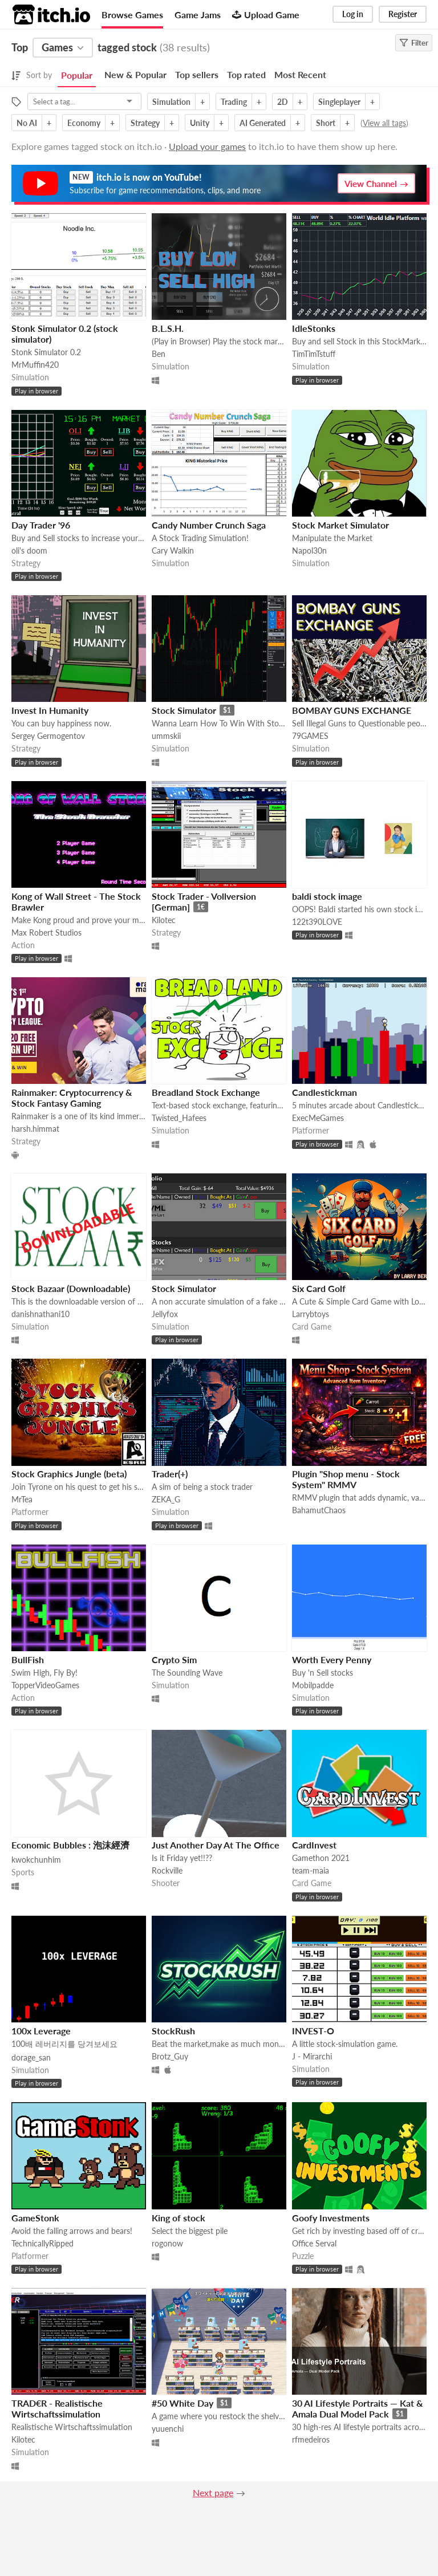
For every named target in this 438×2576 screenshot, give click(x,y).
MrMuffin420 (35, 364)
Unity (199, 123)
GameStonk (35, 2217)
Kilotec (164, 920)
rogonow (167, 2243)
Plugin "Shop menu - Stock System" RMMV (346, 1479)
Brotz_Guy (170, 2056)
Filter (413, 42)
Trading (234, 102)
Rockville (167, 1870)
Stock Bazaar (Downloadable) (70, 1288)
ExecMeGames (318, 1118)
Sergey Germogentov (48, 736)
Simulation (171, 102)
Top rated (246, 74)
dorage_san (31, 2057)
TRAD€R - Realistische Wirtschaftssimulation (57, 2408)
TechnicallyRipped (42, 2243)
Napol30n (309, 550)
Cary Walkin (173, 550)
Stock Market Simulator (340, 524)
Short (325, 123)
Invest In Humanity (49, 710)
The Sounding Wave (187, 1672)
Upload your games (207, 146)
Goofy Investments (331, 2217)
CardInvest (314, 1844)
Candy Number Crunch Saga (209, 524)
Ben (158, 354)
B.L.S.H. (168, 328)
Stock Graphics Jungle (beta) (69, 1473)
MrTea (22, 1499)
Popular (76, 75)
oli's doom (29, 550)
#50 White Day (182, 2403)
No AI (27, 123)
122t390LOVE (317, 922)
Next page (213, 2492)
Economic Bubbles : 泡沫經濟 (70, 1844)
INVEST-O (313, 2030)
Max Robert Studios (46, 932)
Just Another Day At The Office (215, 1844)
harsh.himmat (35, 1128)
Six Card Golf (319, 1288)
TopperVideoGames (45, 1685)
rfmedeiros (311, 2439)
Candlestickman (324, 1092)
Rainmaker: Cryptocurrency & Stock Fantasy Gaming (71, 1097)
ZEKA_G (166, 1499)
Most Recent (300, 74)
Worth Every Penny (331, 1659)
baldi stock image (327, 896)
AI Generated (263, 123)
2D (282, 102)
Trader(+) (170, 1473)
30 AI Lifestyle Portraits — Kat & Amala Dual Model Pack (357, 2408)
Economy (83, 123)
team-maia (310, 1870)
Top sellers (196, 74)
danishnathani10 (40, 1314)
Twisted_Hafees (179, 1118)
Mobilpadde (313, 1685)
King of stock (178, 2217)
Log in (352, 14)
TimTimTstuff (313, 354)
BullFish (27, 1659)
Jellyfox (165, 1314)
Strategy (145, 123)
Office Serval (314, 2243)
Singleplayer (339, 102)
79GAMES (310, 736)
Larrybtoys (310, 1314)
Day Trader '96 (40, 524)
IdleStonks (313, 328)
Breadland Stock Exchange (206, 1092)
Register (402, 14)
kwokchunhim (36, 1859)
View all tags (384, 123)
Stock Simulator (184, 710)
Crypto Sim (174, 1659)
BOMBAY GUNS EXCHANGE (351, 710)
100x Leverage (41, 2030)
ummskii (166, 736)
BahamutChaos (319, 1510)
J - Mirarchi (312, 2056)
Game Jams (198, 14)
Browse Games (132, 14)
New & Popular (135, 74)
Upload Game (265, 14)
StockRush (173, 2030)
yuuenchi (168, 2428)
